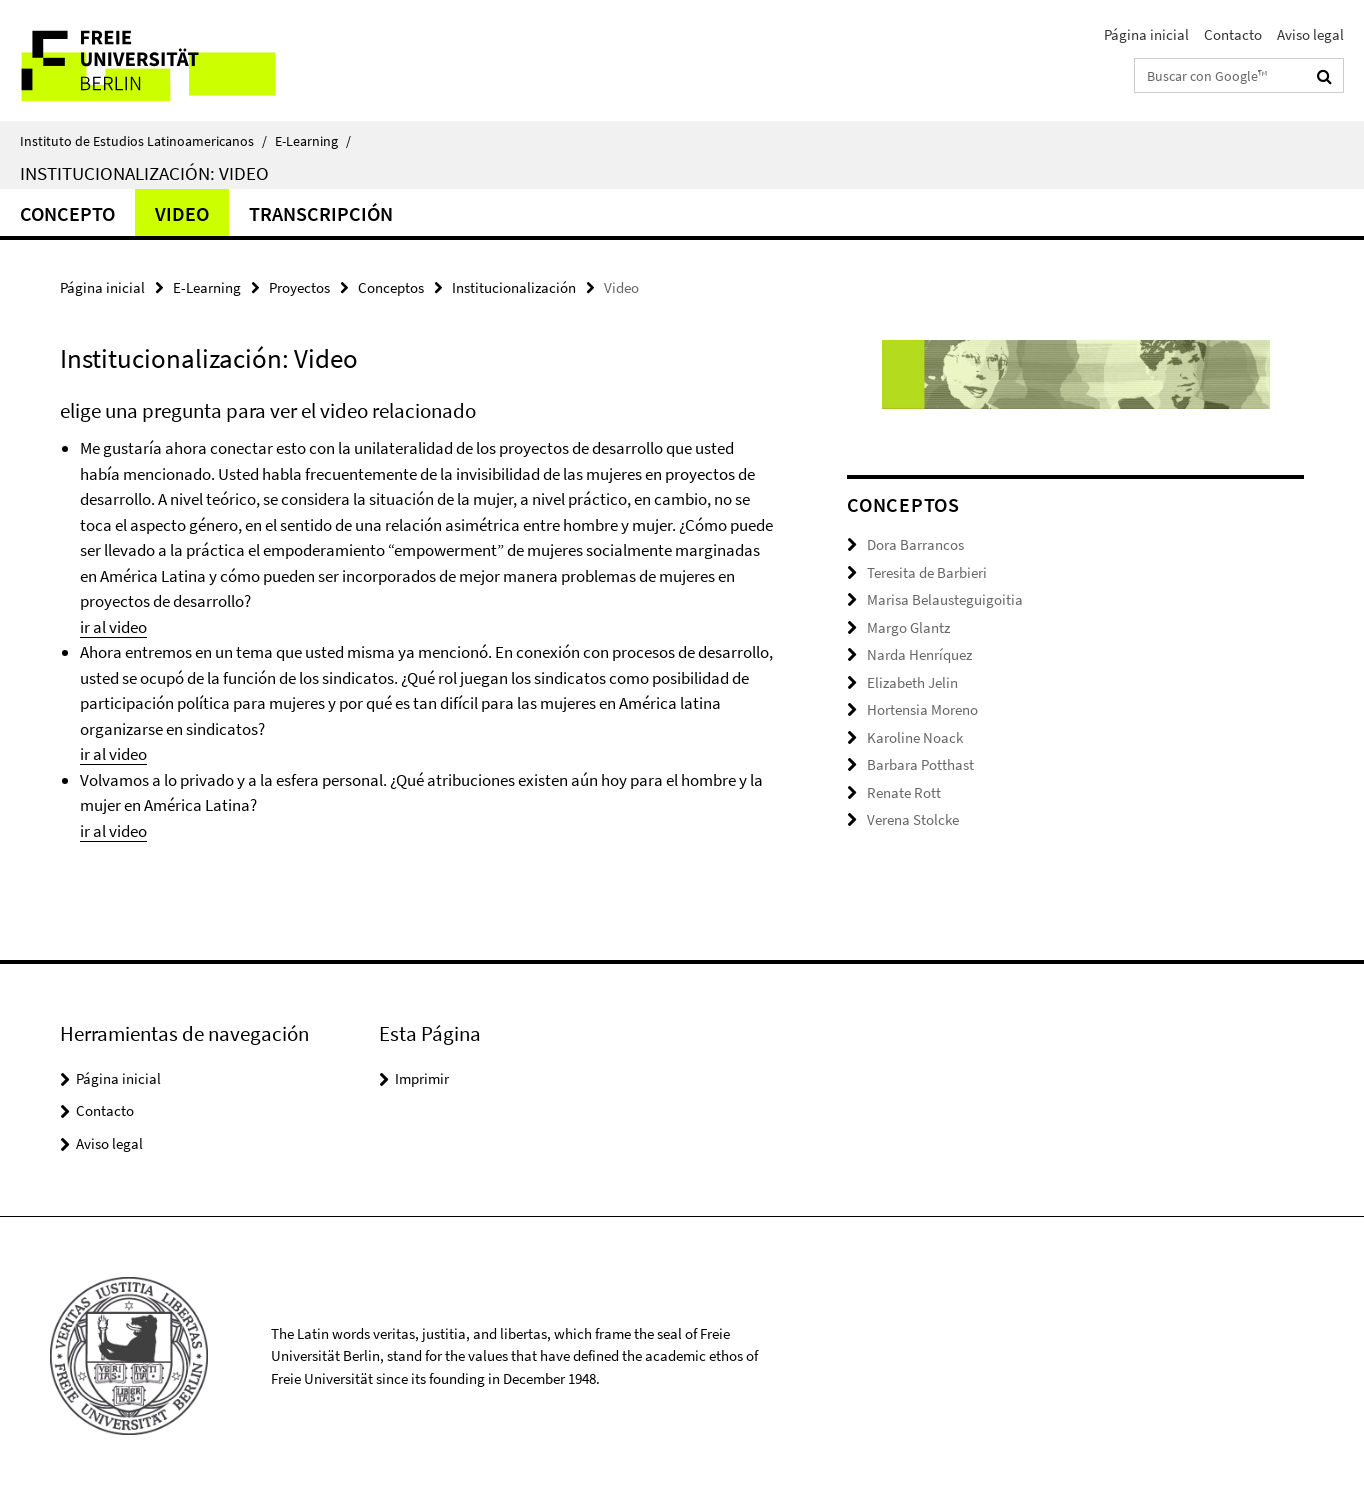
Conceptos (391, 287)
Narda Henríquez (919, 654)
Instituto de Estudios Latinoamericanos (143, 141)
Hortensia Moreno (922, 709)
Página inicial (1146, 34)
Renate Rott (904, 792)
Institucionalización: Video (144, 173)
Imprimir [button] (422, 1078)
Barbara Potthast (920, 764)
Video (182, 213)
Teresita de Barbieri (927, 572)
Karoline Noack (915, 737)
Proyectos (299, 287)
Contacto (1233, 34)
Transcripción (321, 213)
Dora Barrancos (915, 544)
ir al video (113, 627)
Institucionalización (514, 287)
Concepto (67, 213)
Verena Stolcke (913, 819)
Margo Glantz (908, 627)
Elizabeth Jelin (912, 682)
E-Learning (313, 141)
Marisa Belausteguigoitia (945, 599)
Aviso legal (1310, 34)
